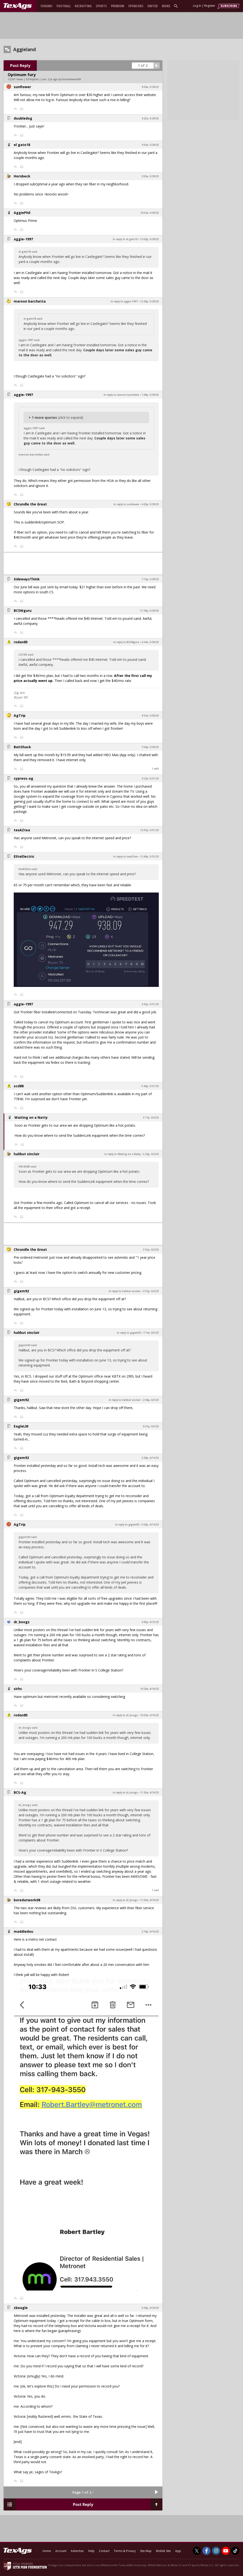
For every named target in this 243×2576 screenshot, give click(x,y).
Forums (46, 6)
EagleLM (21, 1426)
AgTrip (20, 715)
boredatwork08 (27, 1900)
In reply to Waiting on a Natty (122, 1154)
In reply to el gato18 (125, 239)
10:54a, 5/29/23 (149, 212)
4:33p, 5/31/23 (150, 1004)
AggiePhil (22, 212)
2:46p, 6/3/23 (151, 1400)
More (166, 6)
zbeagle (21, 2307)
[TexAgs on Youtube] (226, 2551)
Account (60, 2551)
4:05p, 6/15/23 (150, 1622)
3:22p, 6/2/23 (151, 1154)
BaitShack (22, 747)
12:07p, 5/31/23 (149, 830)
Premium (117, 6)
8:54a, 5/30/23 (150, 715)
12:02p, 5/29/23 (149, 239)
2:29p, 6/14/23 (150, 1457)
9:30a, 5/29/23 (150, 144)
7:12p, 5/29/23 (150, 579)
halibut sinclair (26, 1154)
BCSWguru (23, 610)
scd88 (19, 1086)
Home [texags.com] (47, 2551)
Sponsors (135, 6)
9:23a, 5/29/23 (150, 118)
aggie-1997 (23, 239)
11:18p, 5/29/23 (149, 610)
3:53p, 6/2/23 (151, 1249)
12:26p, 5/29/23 (149, 301)
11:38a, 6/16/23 (149, 1792)
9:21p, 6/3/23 (151, 1426)
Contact (104, 2551)
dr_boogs (22, 1622)
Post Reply (20, 65)
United (152, 6)
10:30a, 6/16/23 (149, 1715)
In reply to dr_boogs (125, 1715)
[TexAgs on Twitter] (197, 2551)
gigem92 (21, 1291)
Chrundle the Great (30, 504)
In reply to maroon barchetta (121, 394)
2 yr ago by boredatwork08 (64, 79)
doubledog (23, 118)
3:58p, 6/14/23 (150, 1524)
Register (209, 6)
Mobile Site (163, 2551)
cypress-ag (23, 778)
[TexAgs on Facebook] (206, 2551)
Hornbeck (22, 176)
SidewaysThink (27, 579)
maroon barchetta (30, 301)
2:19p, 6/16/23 (150, 1931)
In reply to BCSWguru (126, 642)
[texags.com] (17, 6)
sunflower (22, 87)
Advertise (77, 2551)
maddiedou (23, 1931)
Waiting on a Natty (31, 1117)
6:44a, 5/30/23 (150, 642)
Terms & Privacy (125, 2551)
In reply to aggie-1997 (124, 301)
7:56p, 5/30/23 (150, 747)
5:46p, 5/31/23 (150, 1086)
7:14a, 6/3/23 (151, 1332)
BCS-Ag (20, 1792)
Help (91, 2551)
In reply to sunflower (126, 504)
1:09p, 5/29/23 (150, 394)
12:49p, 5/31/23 (149, 856)
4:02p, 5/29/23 (150, 504)
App (178, 2551)
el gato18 (22, 144)
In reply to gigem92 (129, 1332)
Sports (101, 6)
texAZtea (22, 830)
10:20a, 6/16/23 (149, 1688)
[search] (177, 5)
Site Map (146, 2551)
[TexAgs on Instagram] (216, 2551)
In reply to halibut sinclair (125, 1291)
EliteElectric (24, 856)
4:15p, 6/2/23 (151, 1291)
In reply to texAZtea (125, 856)
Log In (197, 6)
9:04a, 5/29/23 (150, 87)
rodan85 (21, 642)
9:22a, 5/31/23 (150, 778)
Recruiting (83, 6)
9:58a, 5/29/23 (150, 176)
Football (64, 6)
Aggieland (24, 49)
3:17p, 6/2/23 (151, 1117)
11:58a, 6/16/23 (149, 1900)
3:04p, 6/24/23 (150, 2307)
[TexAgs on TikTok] (235, 2551)
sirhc (18, 1688)
